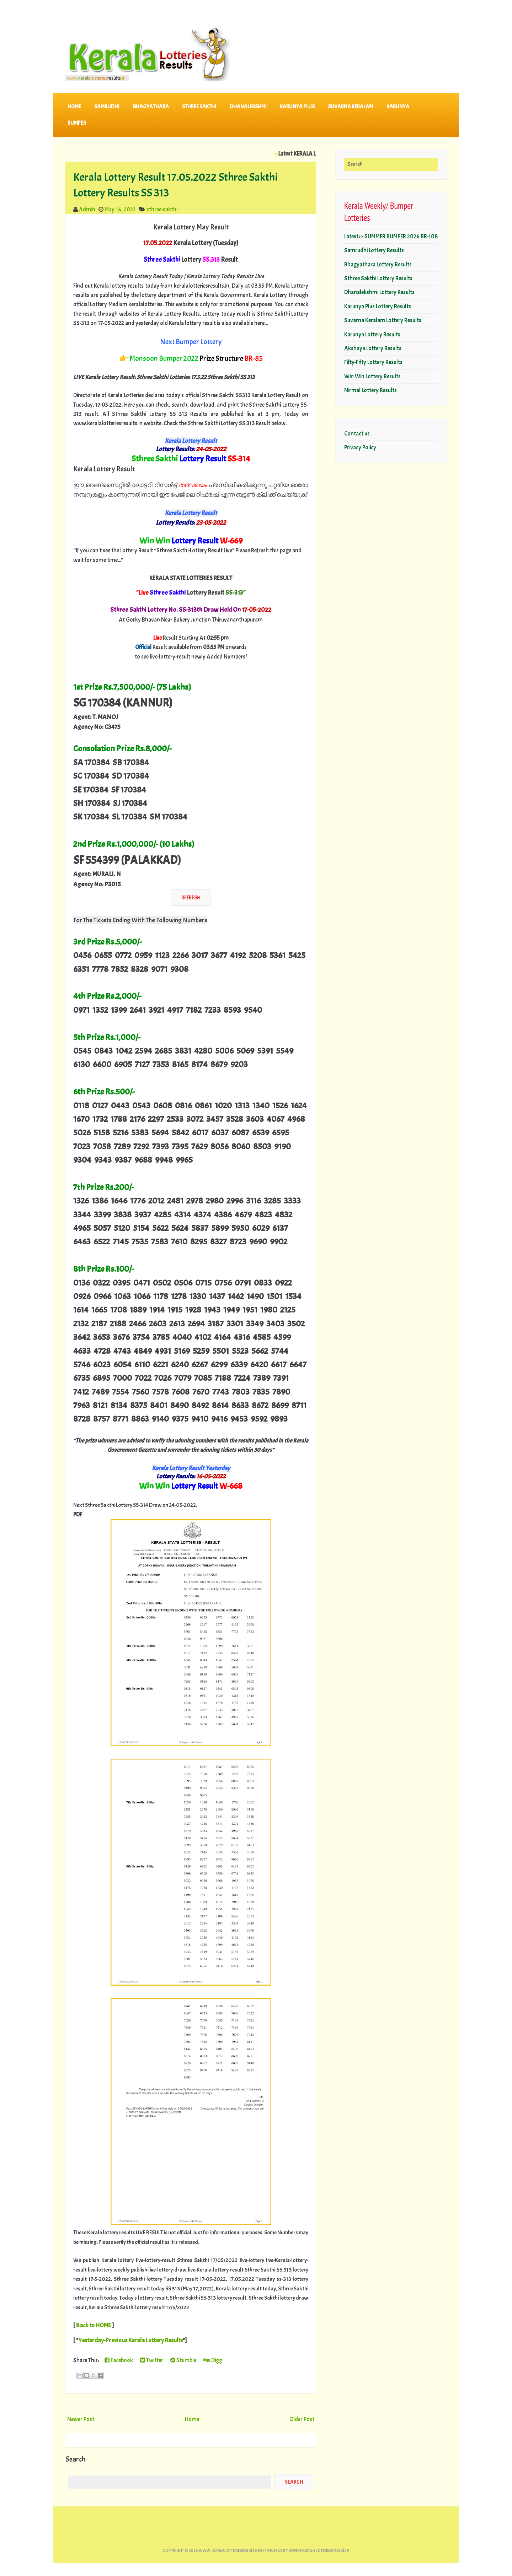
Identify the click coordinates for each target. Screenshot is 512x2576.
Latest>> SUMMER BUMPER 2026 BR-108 (391, 236)
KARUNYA (397, 106)
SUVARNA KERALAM (350, 106)
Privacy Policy (360, 447)
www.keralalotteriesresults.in (230, 2550)
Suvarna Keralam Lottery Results (382, 320)
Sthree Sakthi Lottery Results (378, 278)
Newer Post (80, 2419)
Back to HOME (93, 2325)
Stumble (183, 2360)
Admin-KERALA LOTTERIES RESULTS (319, 2550)
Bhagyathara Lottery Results (378, 264)
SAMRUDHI (106, 106)
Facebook (119, 2360)
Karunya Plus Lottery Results (377, 306)
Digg (212, 2360)
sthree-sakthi (161, 209)
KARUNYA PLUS (297, 106)
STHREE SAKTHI (199, 106)
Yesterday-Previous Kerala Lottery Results (130, 2340)
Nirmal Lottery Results (370, 390)
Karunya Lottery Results (372, 334)
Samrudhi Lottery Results (374, 250)
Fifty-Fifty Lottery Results (373, 362)
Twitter (151, 2360)
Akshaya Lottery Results (372, 348)
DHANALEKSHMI (248, 106)
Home (74, 106)
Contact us (357, 433)
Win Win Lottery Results (372, 376)
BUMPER (77, 123)
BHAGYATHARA (151, 106)
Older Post (301, 2419)
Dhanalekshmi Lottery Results (379, 292)
